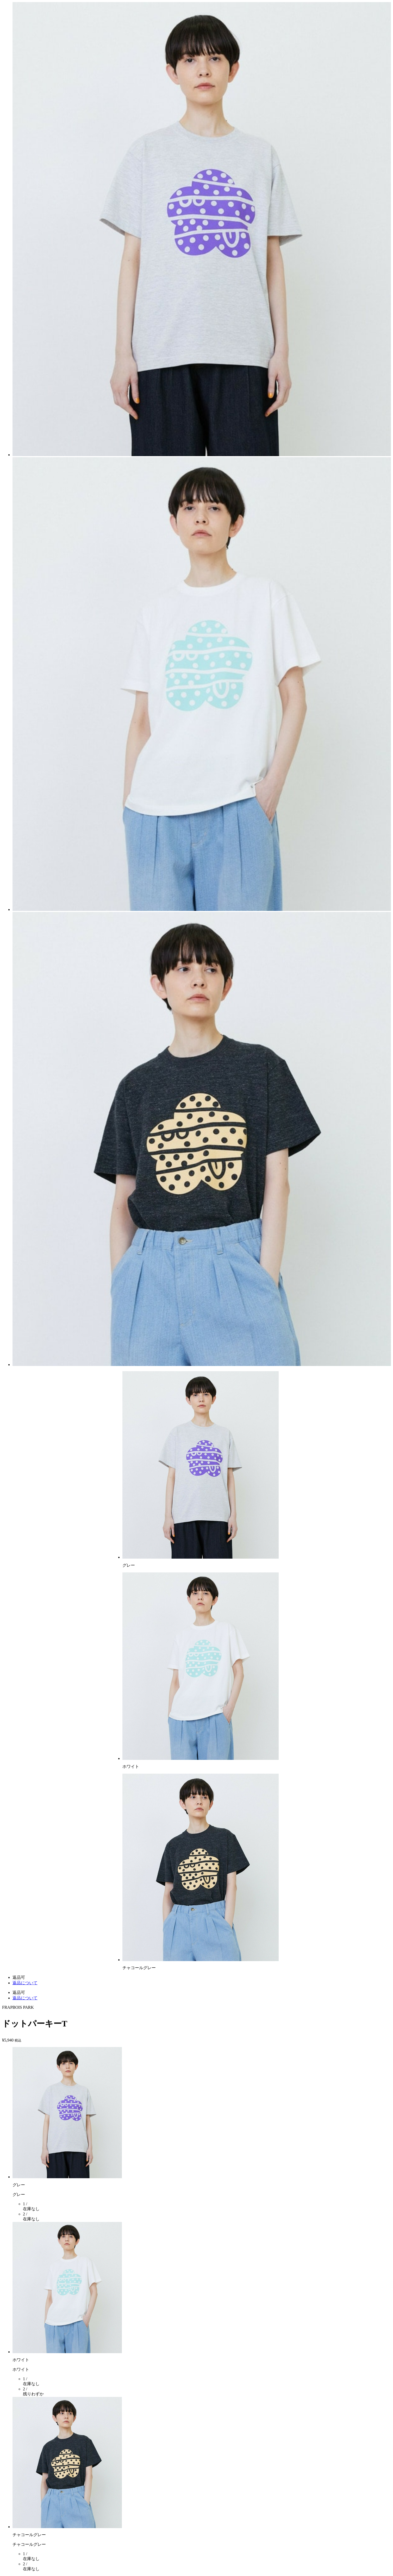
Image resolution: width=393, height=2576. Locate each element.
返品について (25, 1983)
